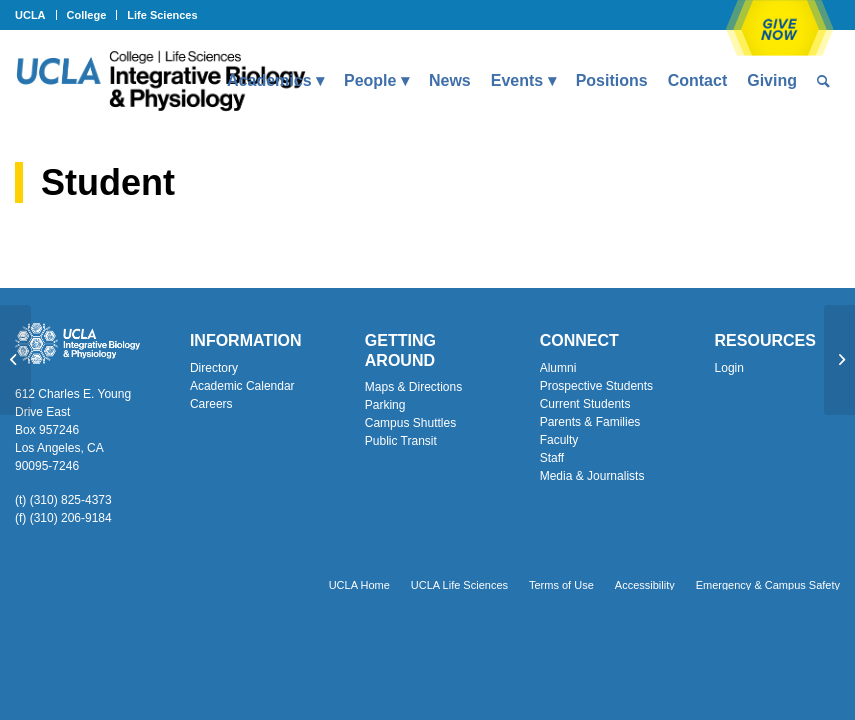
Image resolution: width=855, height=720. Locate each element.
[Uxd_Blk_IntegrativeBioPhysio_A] (160, 81)
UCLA (30, 15)
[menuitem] (36, 15)
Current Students (585, 404)
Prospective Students (596, 386)
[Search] (823, 81)
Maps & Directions (413, 387)
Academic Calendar (242, 386)
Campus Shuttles (410, 423)
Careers (211, 404)
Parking (385, 405)
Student (108, 182)
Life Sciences (162, 15)
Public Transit (401, 441)
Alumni (558, 368)
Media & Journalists (592, 476)
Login (729, 368)
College (87, 15)
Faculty (559, 440)
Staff (552, 458)
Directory (214, 368)
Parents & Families (590, 422)
